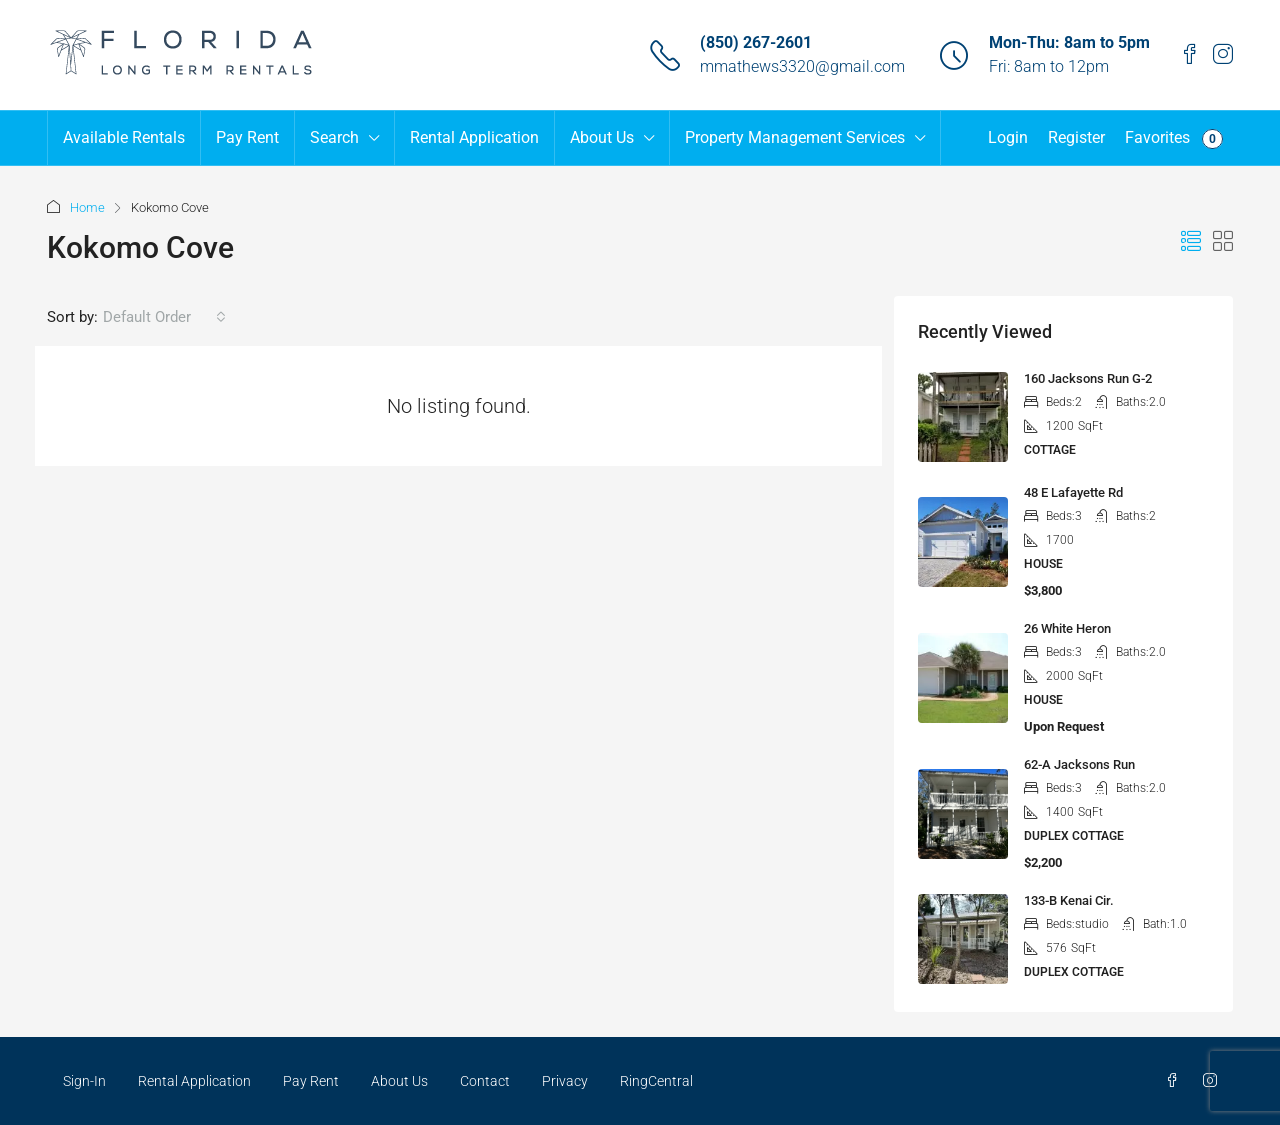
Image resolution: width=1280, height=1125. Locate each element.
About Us (602, 137)
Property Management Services (795, 137)
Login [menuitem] (1008, 137)
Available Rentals (124, 137)
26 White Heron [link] (1067, 628)
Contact (485, 1081)
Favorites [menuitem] (1174, 138)
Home (87, 207)
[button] (1191, 242)
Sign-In (84, 1081)
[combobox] (164, 317)
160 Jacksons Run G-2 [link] (1088, 378)
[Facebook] (1176, 1081)
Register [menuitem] (1076, 137)
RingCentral (656, 1081)
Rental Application (474, 137)
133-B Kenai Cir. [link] (1069, 900)
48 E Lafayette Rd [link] (1073, 492)
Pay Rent (247, 137)
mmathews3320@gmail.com (802, 66)
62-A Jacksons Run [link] (1079, 764)
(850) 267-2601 (756, 42)
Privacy (565, 1081)
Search (334, 137)
